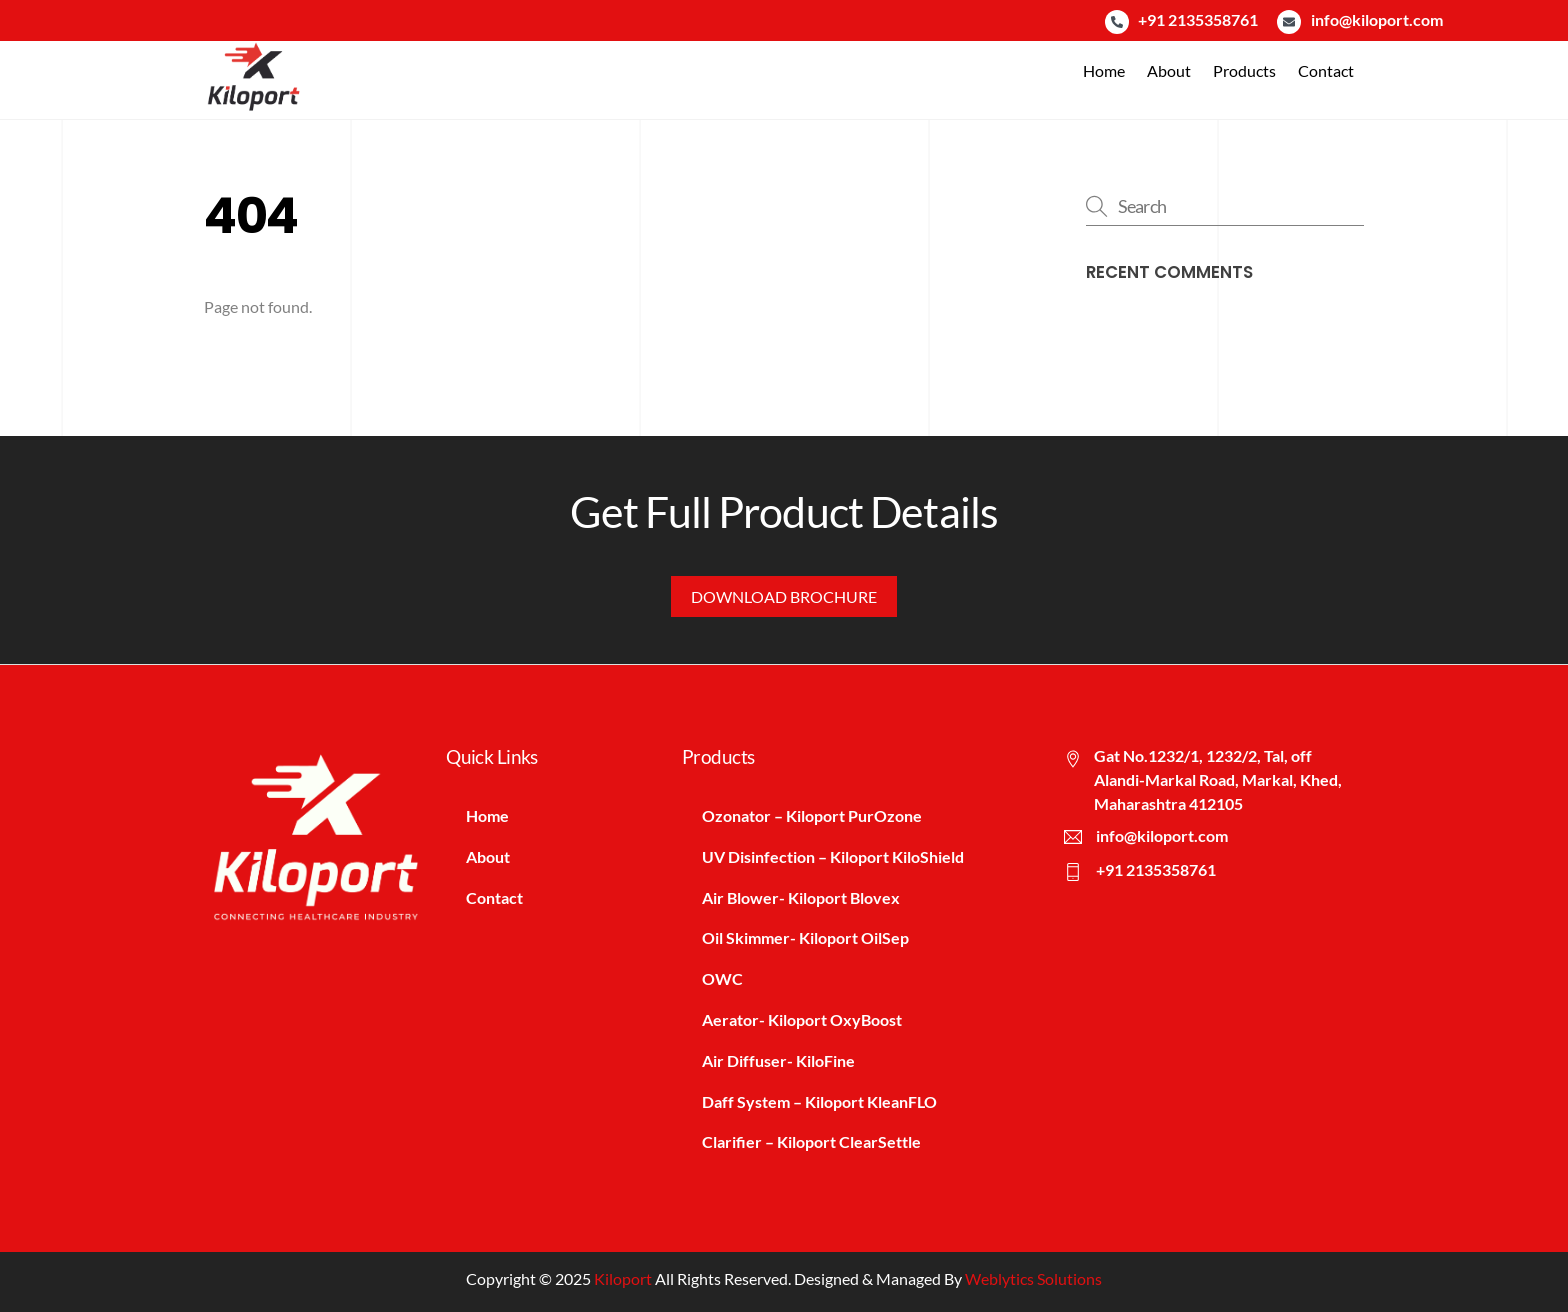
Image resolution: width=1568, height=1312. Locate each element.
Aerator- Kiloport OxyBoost (802, 1019)
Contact (1326, 70)
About (1169, 70)
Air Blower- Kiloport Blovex (801, 897)
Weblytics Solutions (1033, 1278)
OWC (722, 978)
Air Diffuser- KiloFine (778, 1060)
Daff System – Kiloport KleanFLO (819, 1101)
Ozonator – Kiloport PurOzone (812, 815)
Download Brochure (784, 596)
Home (1104, 70)
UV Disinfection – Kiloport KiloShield (833, 856)
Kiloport (623, 1278)
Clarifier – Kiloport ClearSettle (811, 1141)
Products (1244, 70)
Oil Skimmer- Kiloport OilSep (805, 937)
